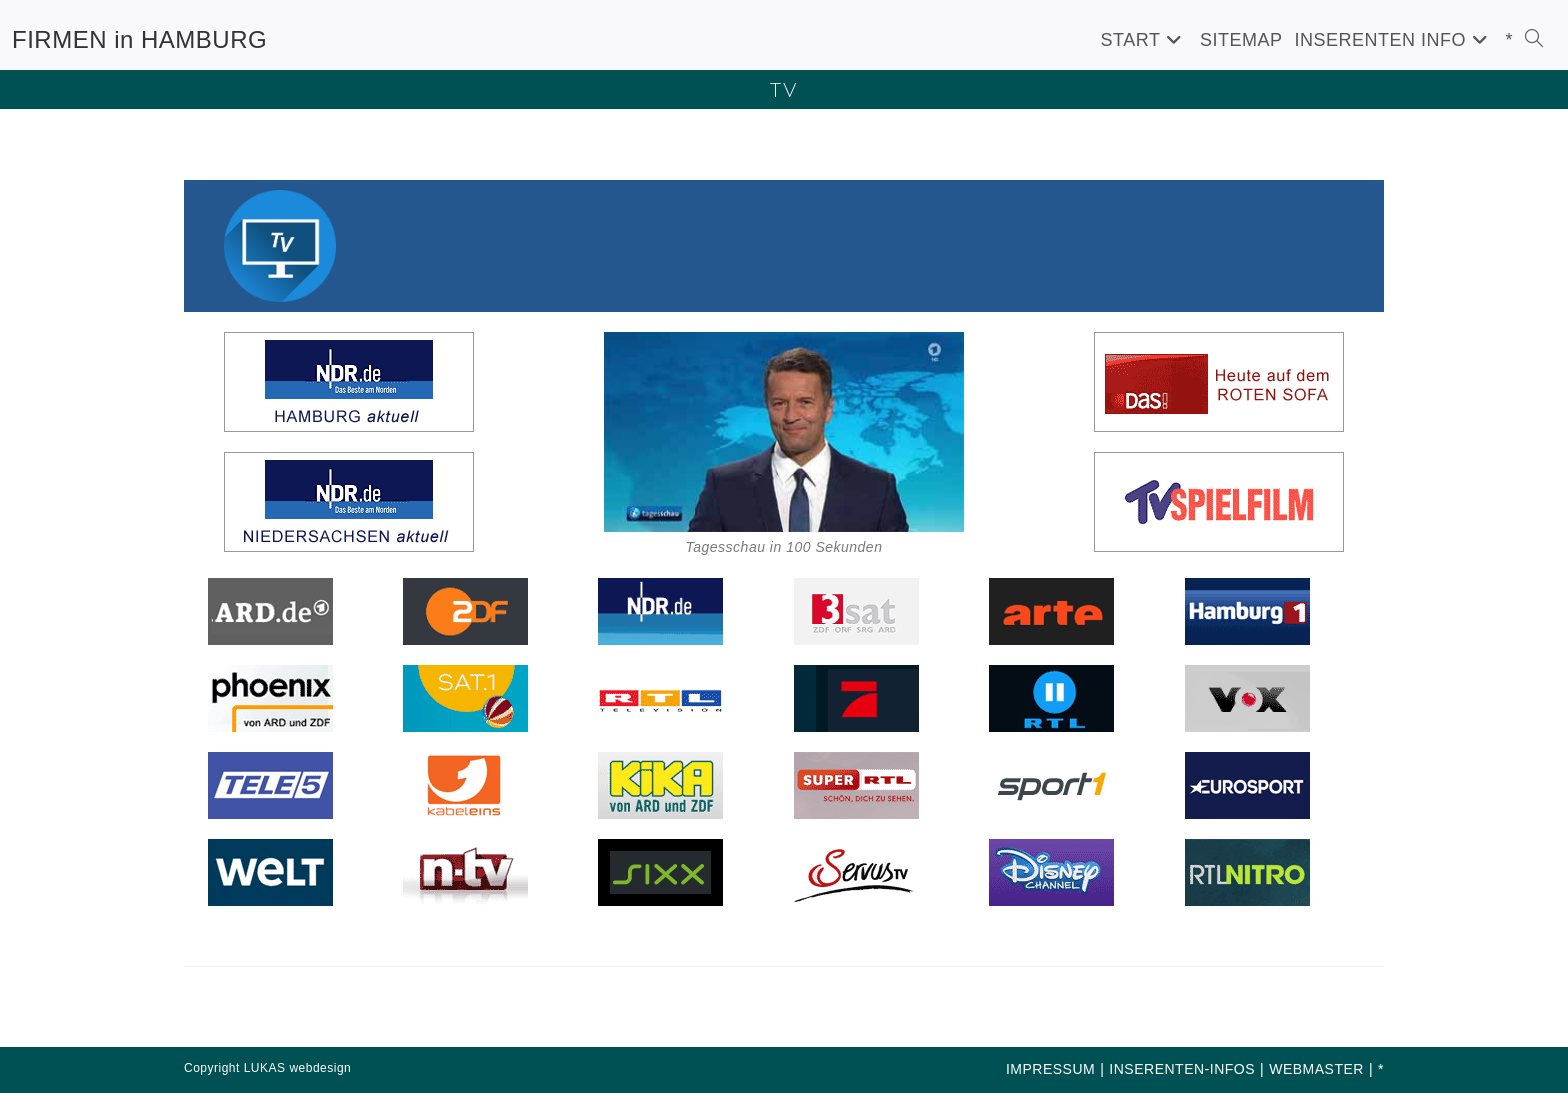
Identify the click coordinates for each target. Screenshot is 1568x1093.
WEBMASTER (1316, 1069)
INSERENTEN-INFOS (1182, 1069)
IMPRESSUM (1050, 1069)
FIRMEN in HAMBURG (139, 39)
